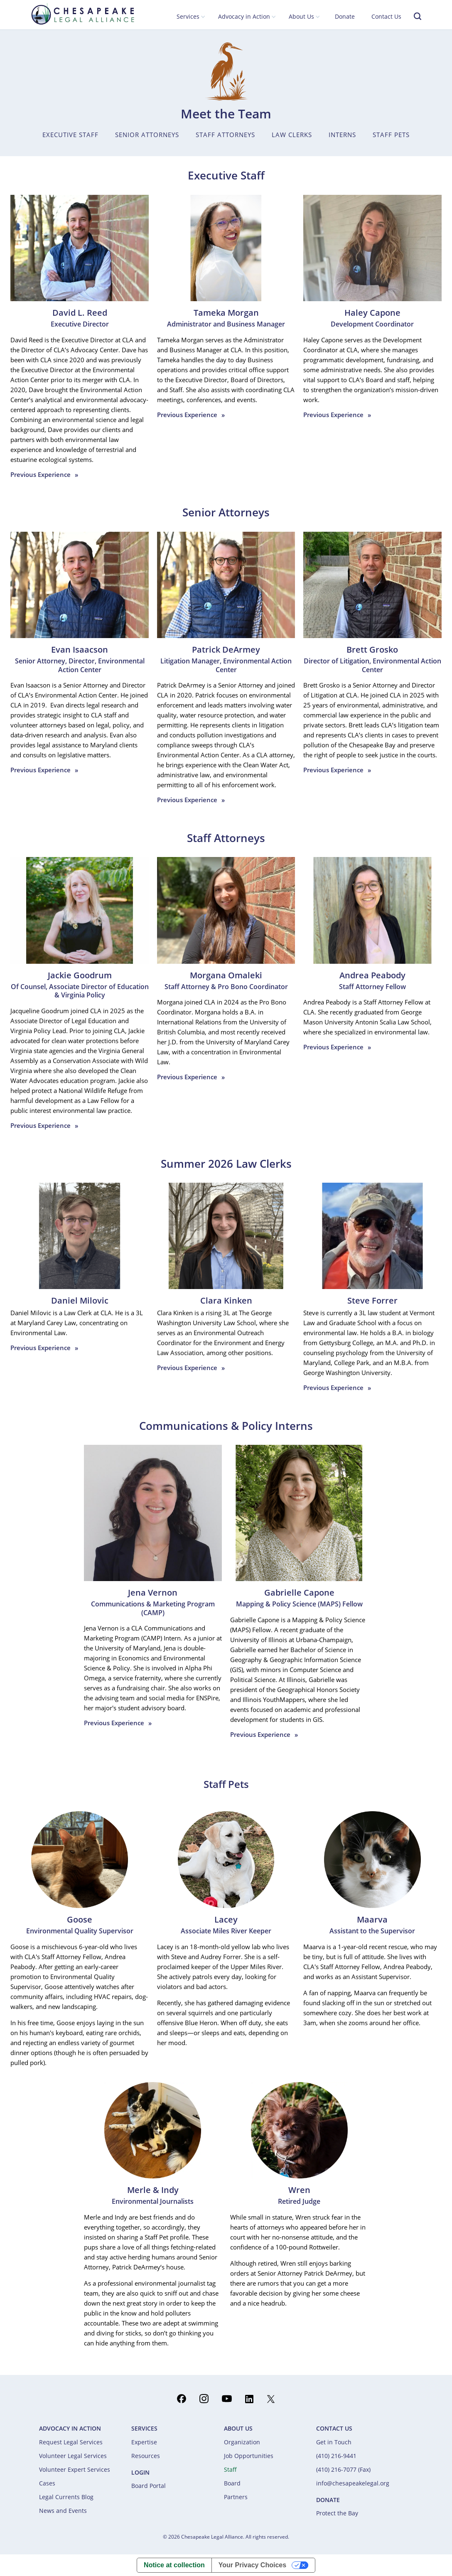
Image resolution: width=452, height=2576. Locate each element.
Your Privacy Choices (252, 2565)
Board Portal (148, 2486)
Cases (47, 2483)
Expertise (144, 2442)
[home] (83, 13)
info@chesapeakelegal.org (352, 2483)
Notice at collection (174, 2565)
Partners (236, 2497)
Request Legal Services (71, 2442)
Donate (345, 16)
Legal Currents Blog (66, 2497)
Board (232, 2483)
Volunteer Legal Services (73, 2456)
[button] (191, 17)
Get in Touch (333, 2442)
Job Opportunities (248, 2456)
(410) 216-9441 (336, 2456)
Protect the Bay (337, 2513)
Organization (242, 2442)
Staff (230, 2469)
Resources (145, 2456)
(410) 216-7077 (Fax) (343, 2469)
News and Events (63, 2511)
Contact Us (386, 16)
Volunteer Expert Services (74, 2469)
